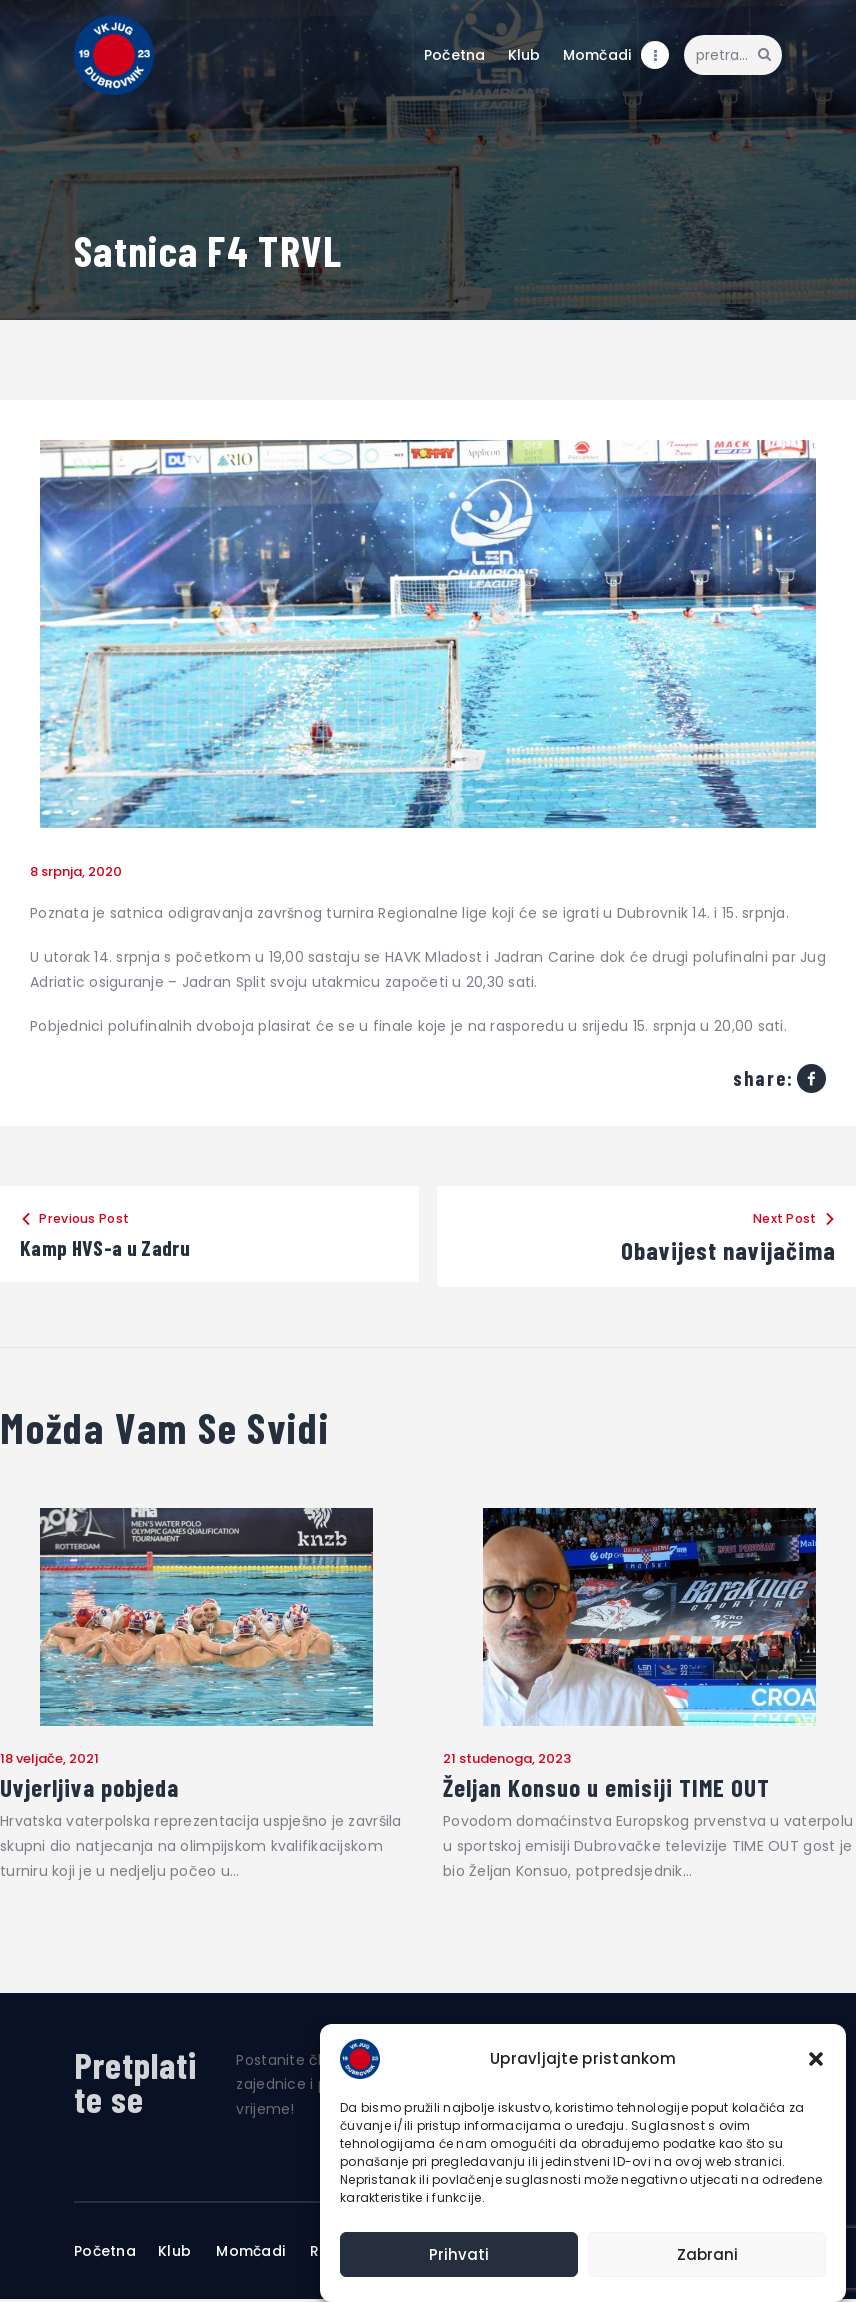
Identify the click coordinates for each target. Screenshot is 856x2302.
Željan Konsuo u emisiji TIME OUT (614, 1789)
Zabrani (707, 2254)
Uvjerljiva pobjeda (92, 1789)
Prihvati (459, 2254)
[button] (816, 2059)
